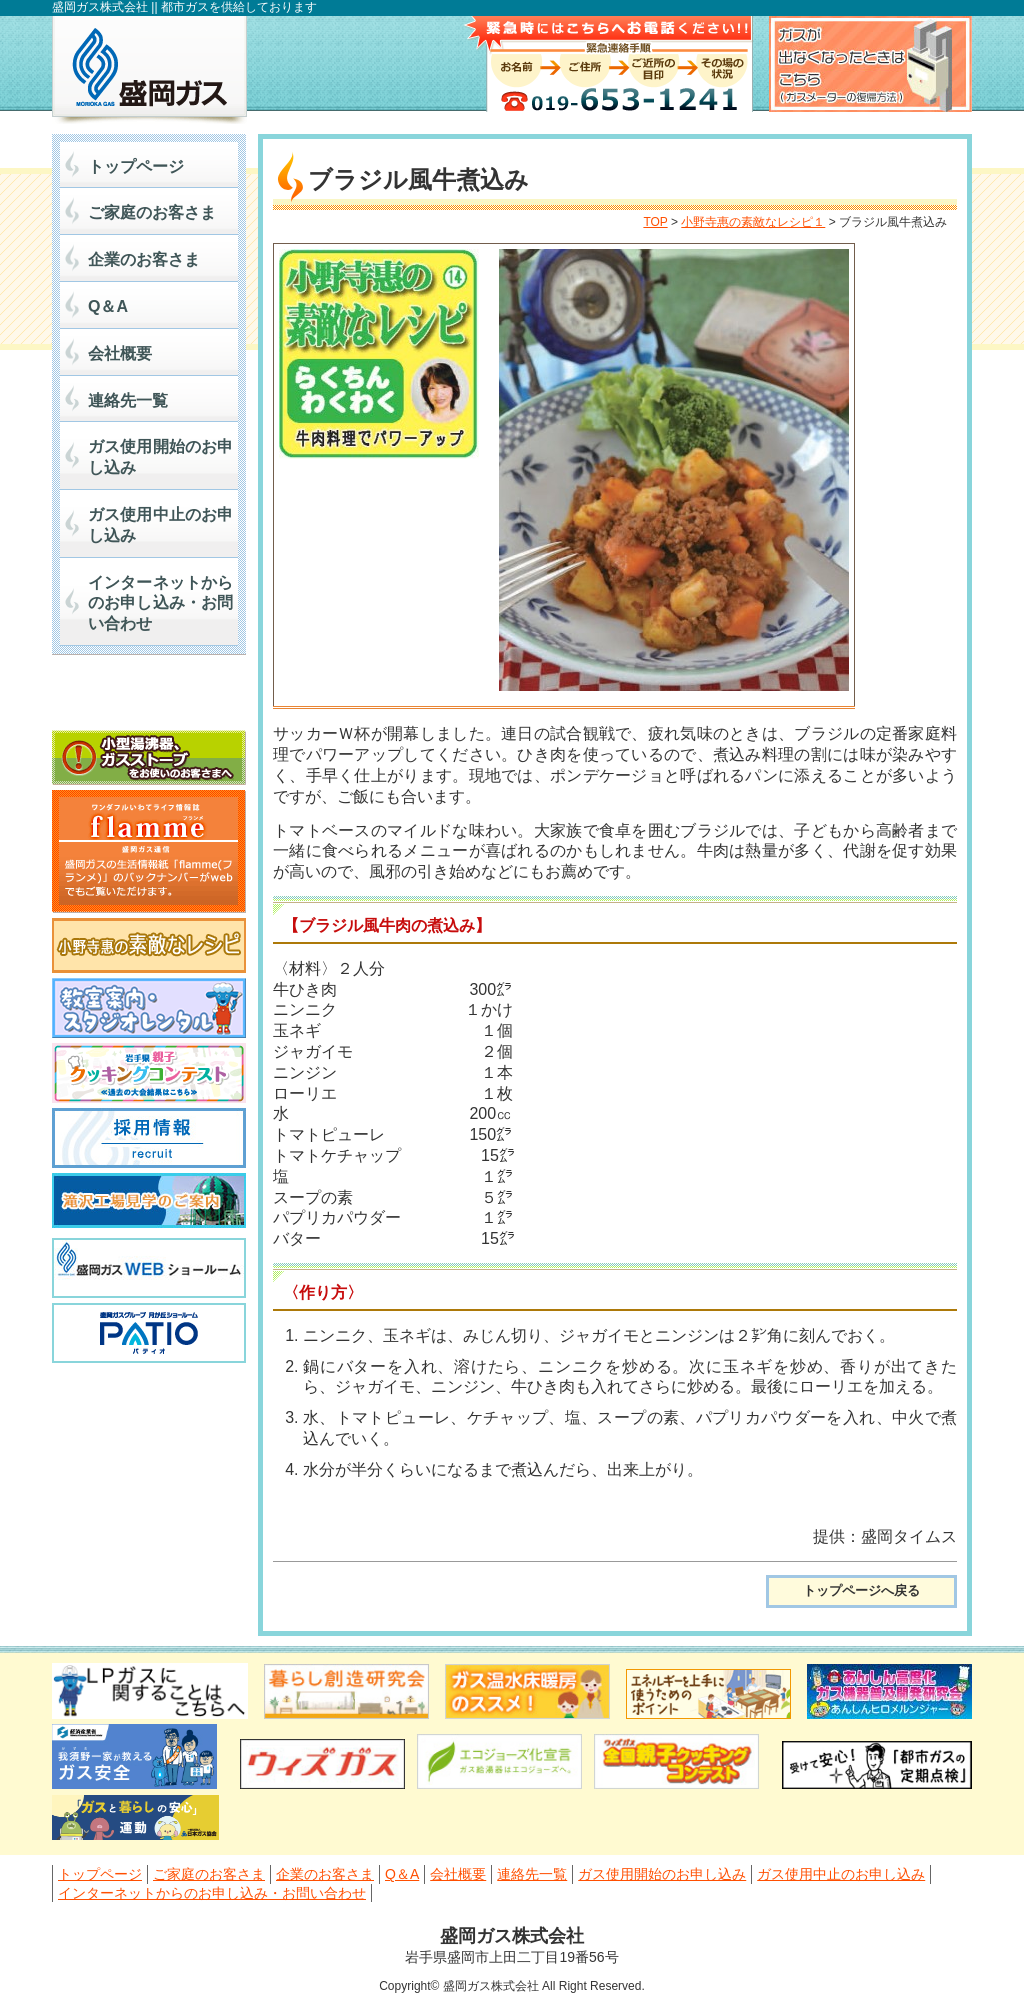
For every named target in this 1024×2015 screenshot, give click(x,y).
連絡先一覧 (128, 400)
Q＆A (108, 306)
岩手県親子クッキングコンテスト (149, 1073)
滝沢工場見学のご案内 (149, 1203)
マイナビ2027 (149, 697)
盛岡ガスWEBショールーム (149, 1268)
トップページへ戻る (861, 1590)
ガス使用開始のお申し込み (160, 457)
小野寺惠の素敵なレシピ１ (753, 222)
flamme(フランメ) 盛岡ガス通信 (149, 851)
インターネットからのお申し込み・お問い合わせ (160, 603)
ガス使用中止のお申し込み (160, 525)
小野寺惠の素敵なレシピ (149, 945)
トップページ (136, 166)
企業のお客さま (144, 259)
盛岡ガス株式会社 (149, 70)
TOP (655, 222)
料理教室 (149, 1008)
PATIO (149, 1333)
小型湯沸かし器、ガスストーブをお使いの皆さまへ (149, 757)
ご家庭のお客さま (152, 212)
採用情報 (149, 1138)
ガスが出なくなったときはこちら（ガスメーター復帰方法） (870, 64)
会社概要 (120, 353)
